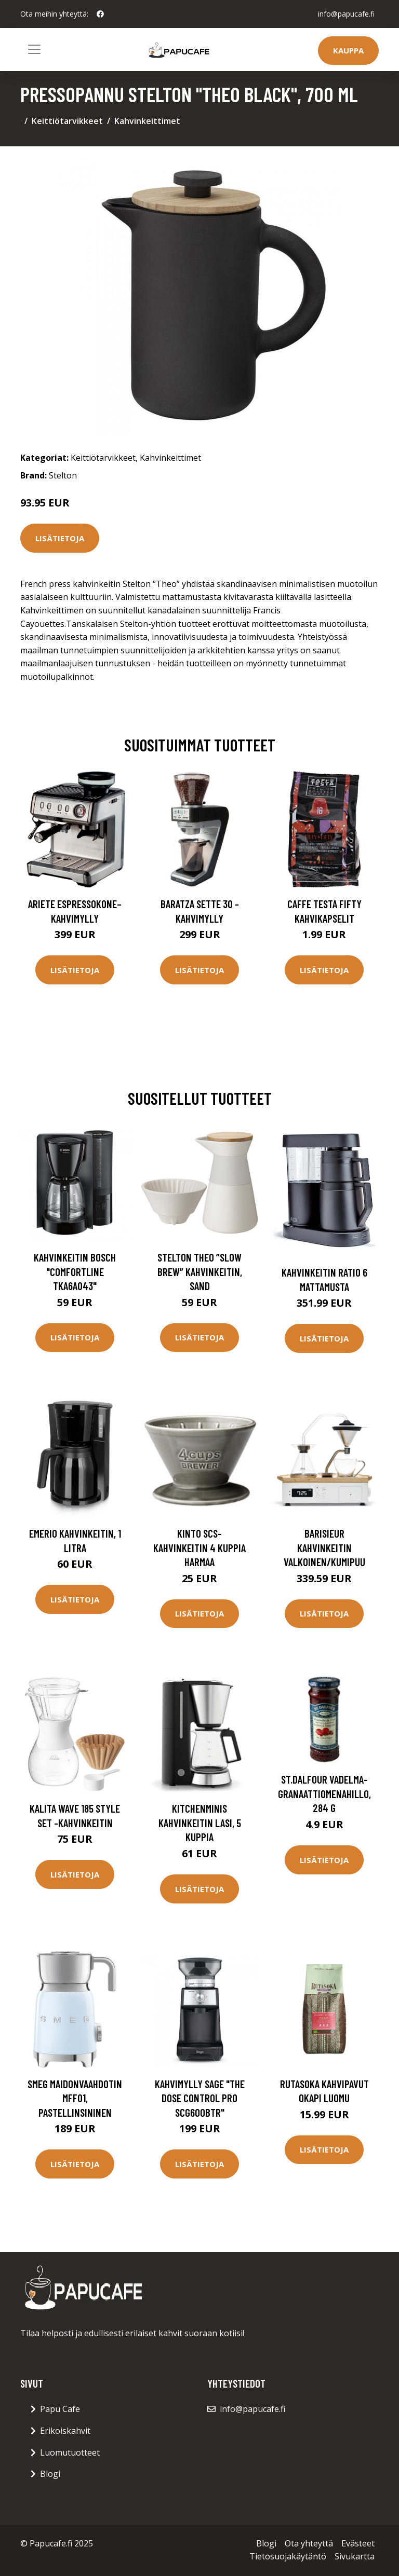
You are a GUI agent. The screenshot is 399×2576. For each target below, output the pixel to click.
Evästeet (358, 2543)
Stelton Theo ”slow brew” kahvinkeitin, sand (199, 1271)
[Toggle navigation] (34, 49)
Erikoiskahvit (65, 2430)
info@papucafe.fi (346, 14)
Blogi (50, 2473)
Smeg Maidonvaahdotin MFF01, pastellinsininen (75, 2098)
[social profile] (100, 14)
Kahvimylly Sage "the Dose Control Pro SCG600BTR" (200, 2098)
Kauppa (348, 50)
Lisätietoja (59, 538)
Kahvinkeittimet (147, 121)
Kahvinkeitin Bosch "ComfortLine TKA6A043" (75, 1271)
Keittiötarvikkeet (67, 121)
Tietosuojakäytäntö (287, 2556)
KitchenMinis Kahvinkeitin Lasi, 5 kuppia (199, 1822)
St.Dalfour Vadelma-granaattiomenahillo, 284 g (324, 1793)
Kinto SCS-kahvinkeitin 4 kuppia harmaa (199, 1547)
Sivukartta (355, 2556)
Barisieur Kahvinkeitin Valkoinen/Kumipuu (324, 1547)
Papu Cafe (60, 2409)
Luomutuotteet (70, 2452)
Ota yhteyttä (309, 2543)
